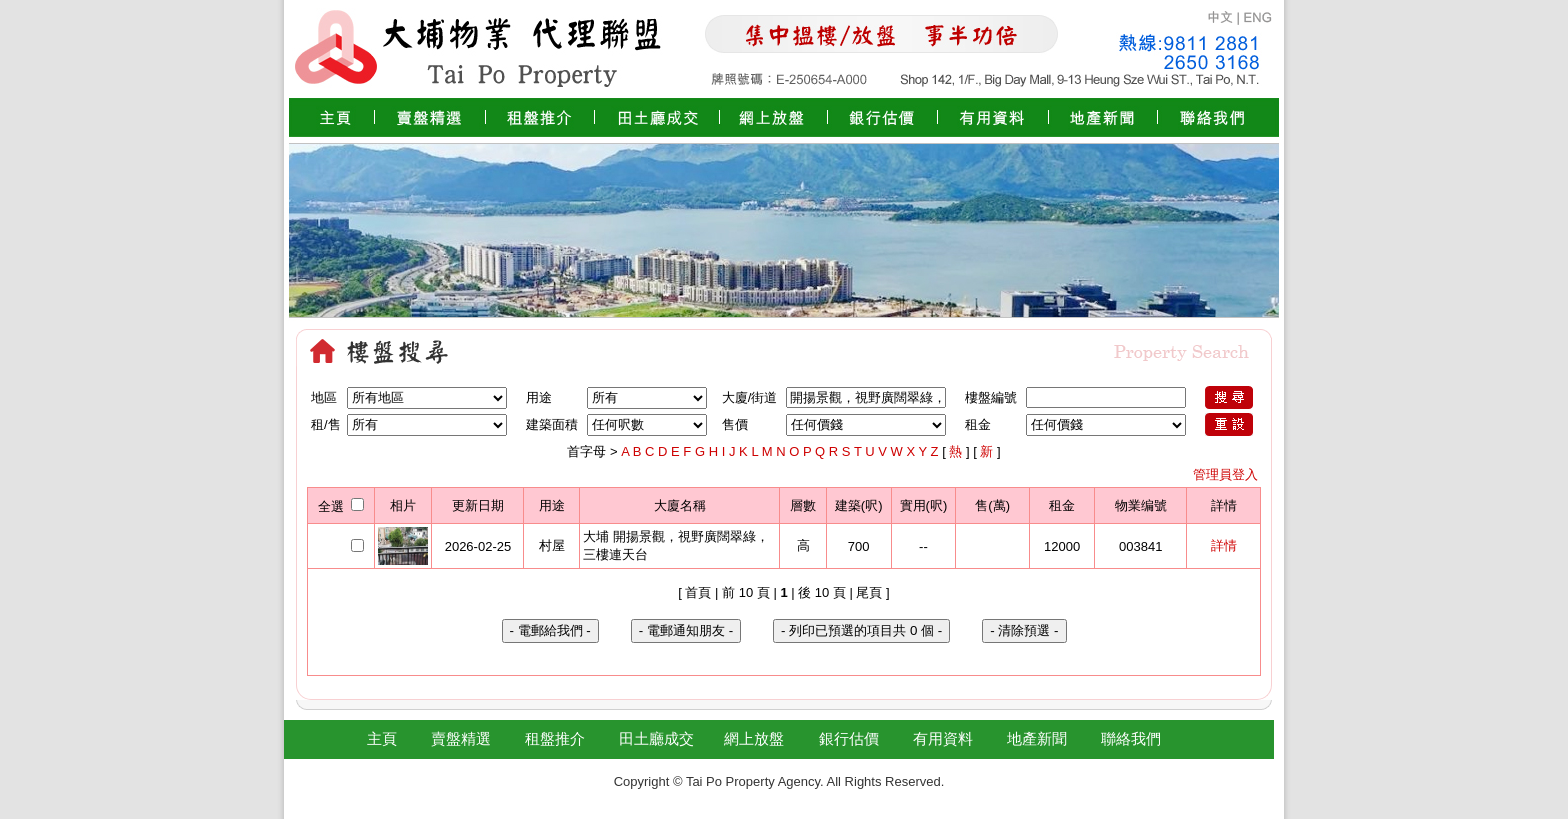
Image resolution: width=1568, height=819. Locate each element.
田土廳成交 (656, 738)
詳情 (1224, 545)
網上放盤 (754, 738)
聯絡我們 (1131, 738)
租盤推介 (555, 738)
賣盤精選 (461, 738)
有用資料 (943, 738)
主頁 (382, 738)
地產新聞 (1037, 738)
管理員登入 (1225, 474)
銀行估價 (849, 738)
